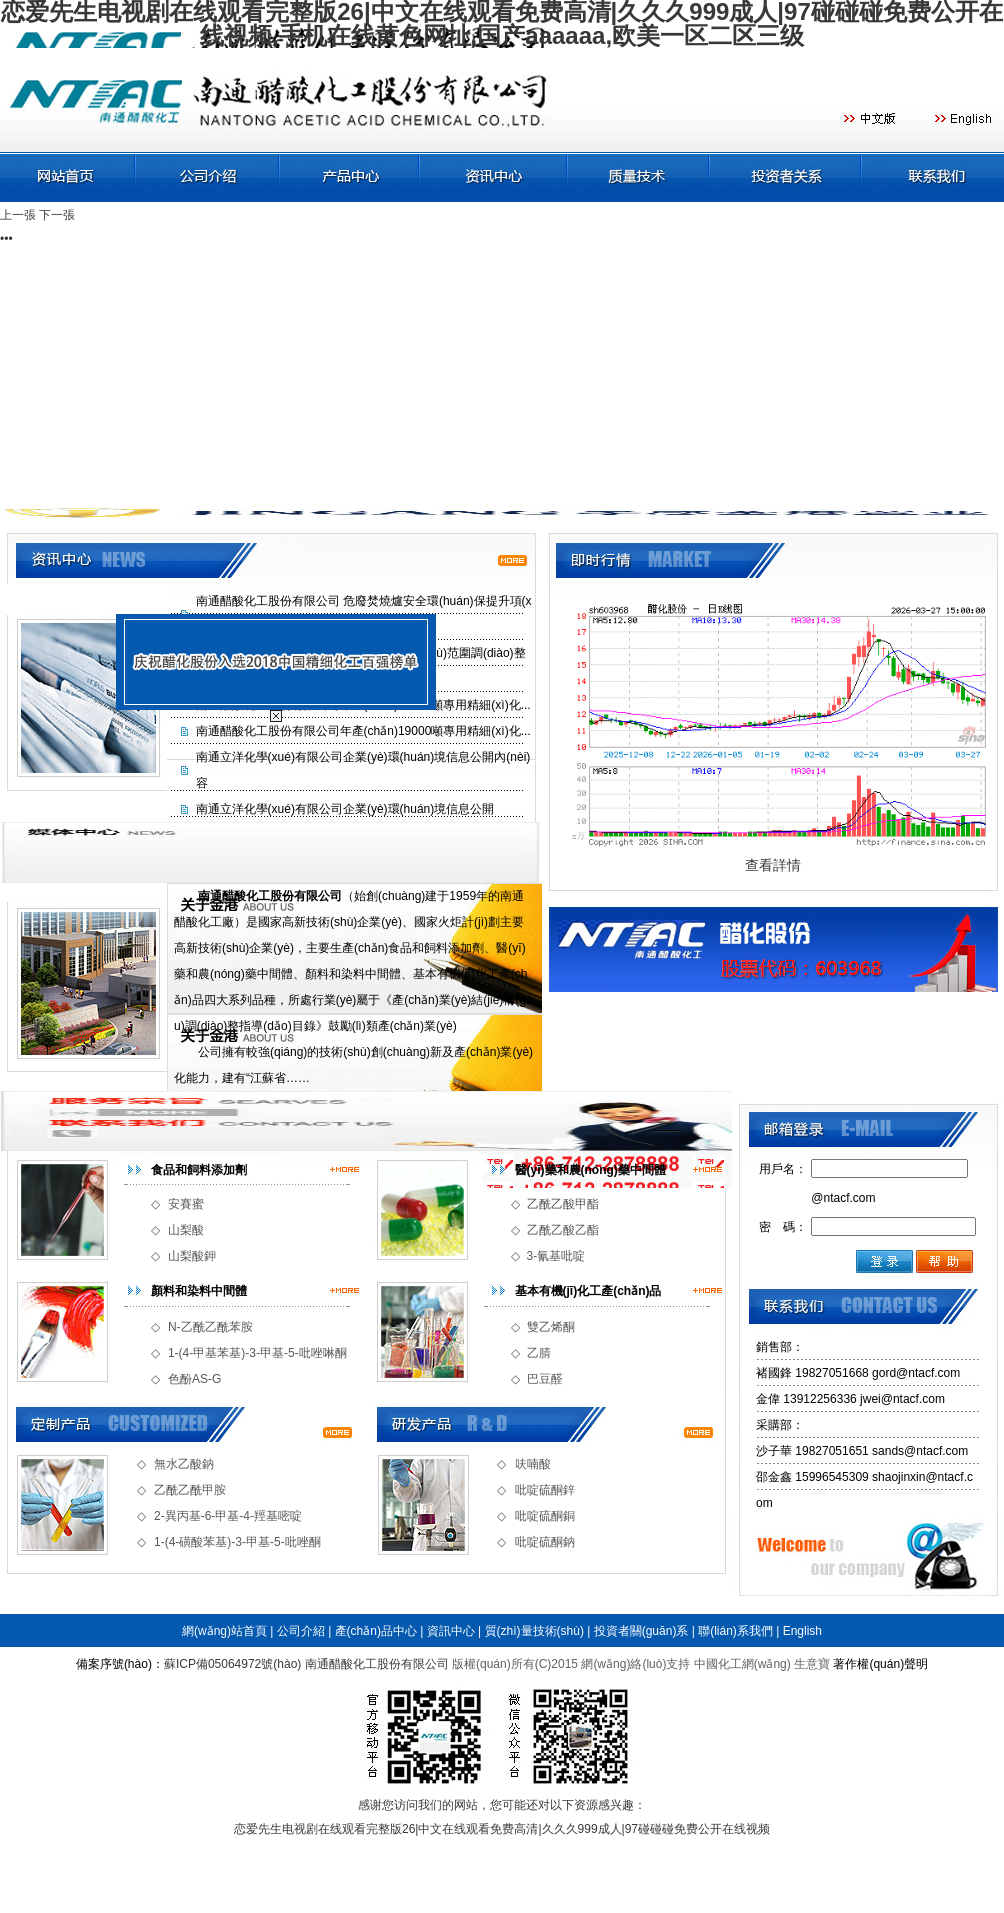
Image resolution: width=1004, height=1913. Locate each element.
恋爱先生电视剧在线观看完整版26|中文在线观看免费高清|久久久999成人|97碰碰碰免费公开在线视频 (502, 1829)
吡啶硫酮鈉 (545, 1542)
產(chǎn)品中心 (376, 1631)
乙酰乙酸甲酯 (563, 1204)
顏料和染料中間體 (199, 1291)
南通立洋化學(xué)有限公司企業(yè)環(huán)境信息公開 (345, 809)
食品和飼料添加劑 (199, 1170)
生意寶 (812, 1664)
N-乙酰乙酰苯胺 (210, 1327)
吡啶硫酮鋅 (545, 1490)
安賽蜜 (186, 1204)
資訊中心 (451, 1631)
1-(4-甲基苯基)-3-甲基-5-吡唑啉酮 (257, 1353)
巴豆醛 (545, 1379)
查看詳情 (773, 865)
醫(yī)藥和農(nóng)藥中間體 (590, 1170)
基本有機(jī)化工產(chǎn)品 (588, 1291)
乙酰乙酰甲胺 (190, 1490)
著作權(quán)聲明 (880, 1664)
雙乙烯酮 (551, 1327)
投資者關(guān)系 (641, 1631)
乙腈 (539, 1353)
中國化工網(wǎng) (742, 1664)
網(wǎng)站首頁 (224, 1631)
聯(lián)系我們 (735, 1631)
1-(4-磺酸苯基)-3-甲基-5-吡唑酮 (237, 1542)
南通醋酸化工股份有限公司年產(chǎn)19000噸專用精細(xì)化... (363, 731)
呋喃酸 (533, 1464)
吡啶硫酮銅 (545, 1516)
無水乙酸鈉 (184, 1464)
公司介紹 (301, 1631)
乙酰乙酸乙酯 (563, 1230)
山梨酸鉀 (192, 1256)
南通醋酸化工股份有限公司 (377, 1664)
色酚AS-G (194, 1379)
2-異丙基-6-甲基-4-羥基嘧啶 (228, 1516)
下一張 (57, 215)
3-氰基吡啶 (556, 1256)
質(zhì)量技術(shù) (534, 1631)
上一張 (18, 215)
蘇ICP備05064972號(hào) (232, 1664)
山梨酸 (186, 1230)
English (802, 1631)
